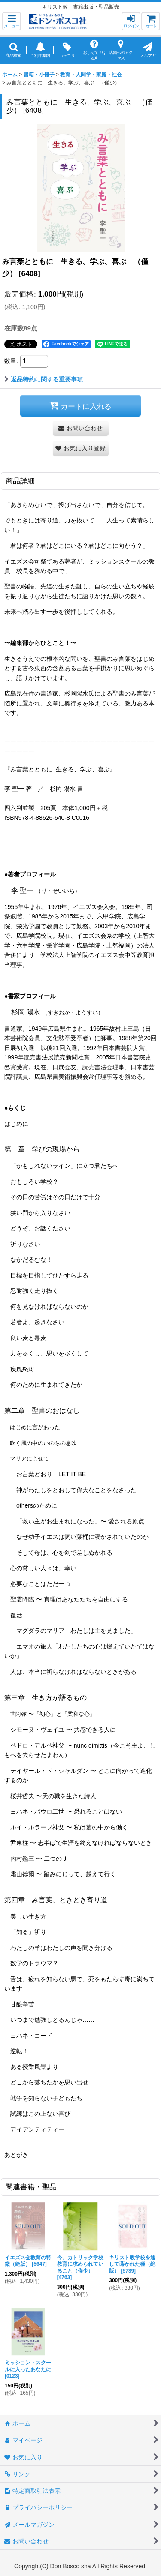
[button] (11, 21)
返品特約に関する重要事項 (43, 379)
